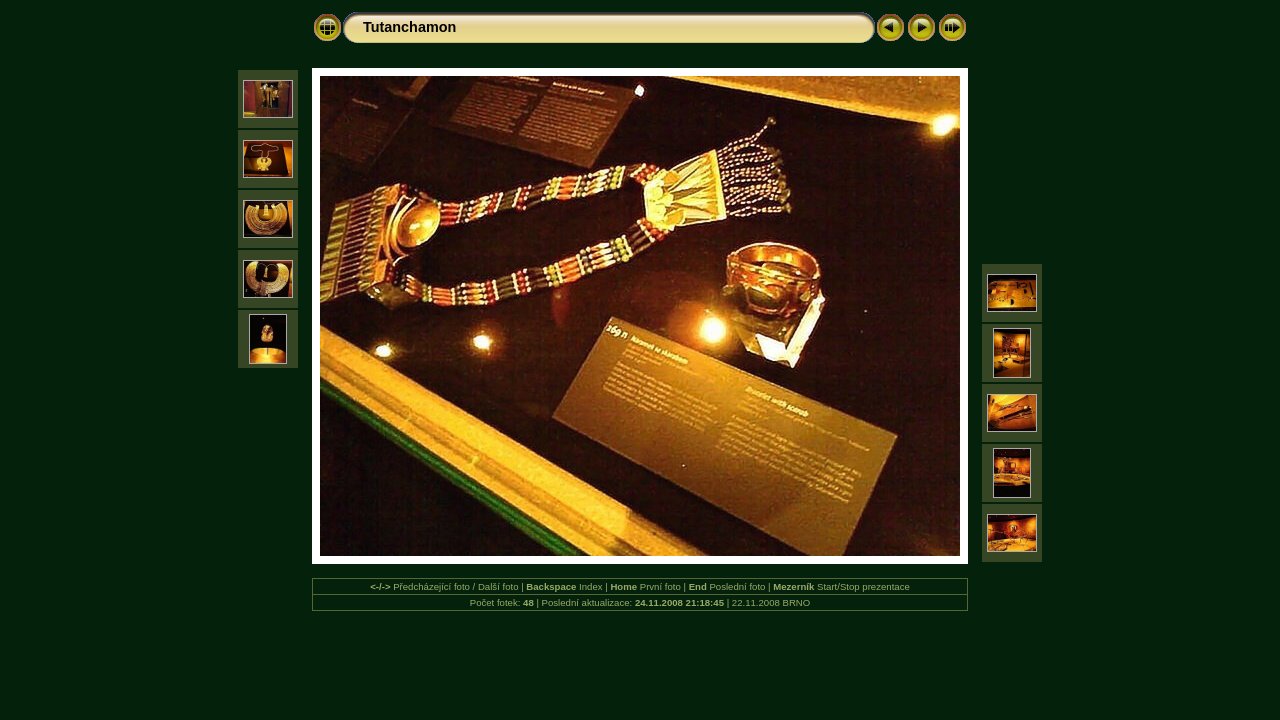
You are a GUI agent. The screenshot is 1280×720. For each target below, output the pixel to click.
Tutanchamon (409, 27)
